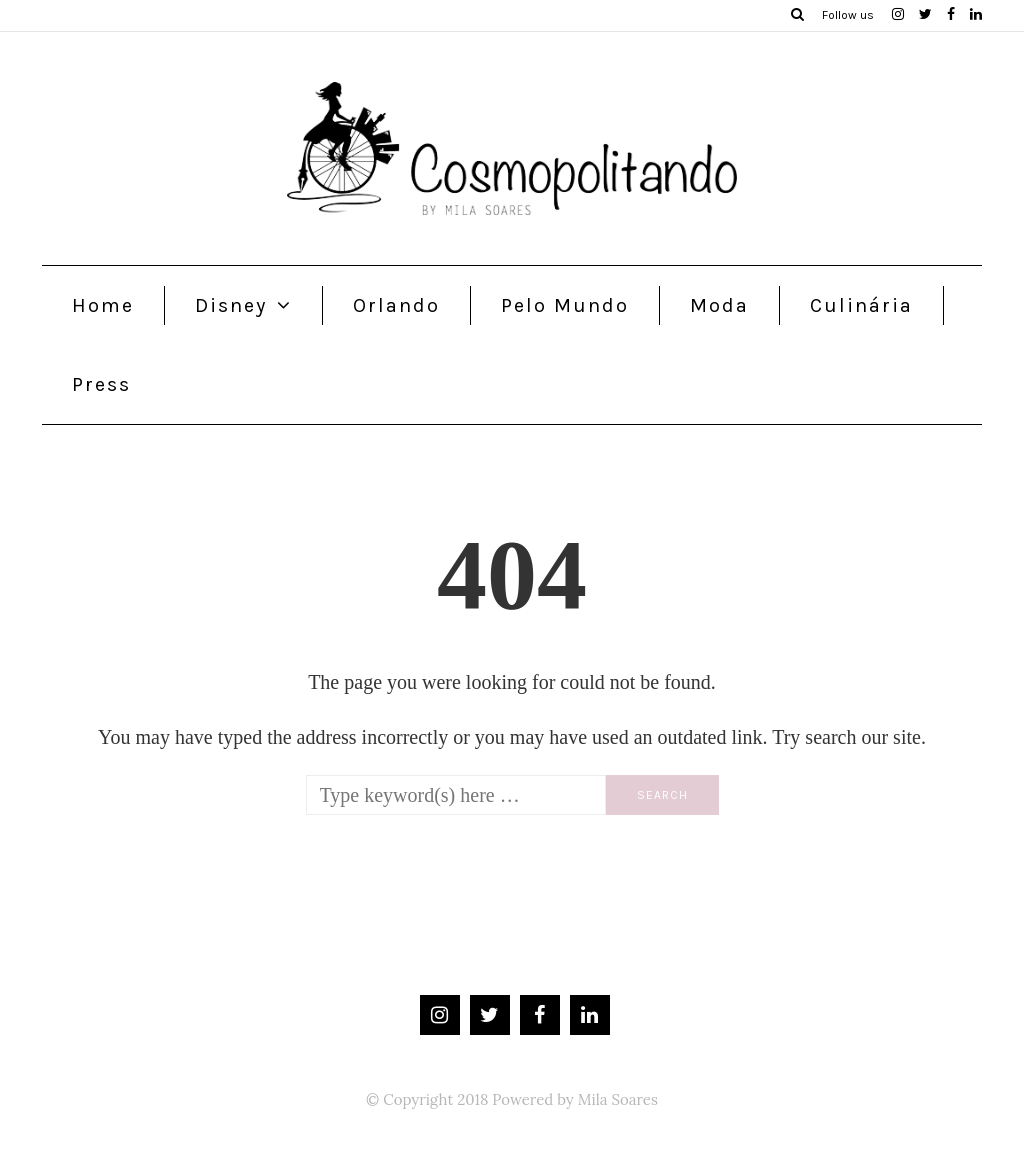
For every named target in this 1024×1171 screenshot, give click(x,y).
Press (101, 384)
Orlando (396, 305)
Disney (231, 305)
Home (103, 305)
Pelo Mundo (565, 305)
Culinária (861, 305)
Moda (719, 305)
